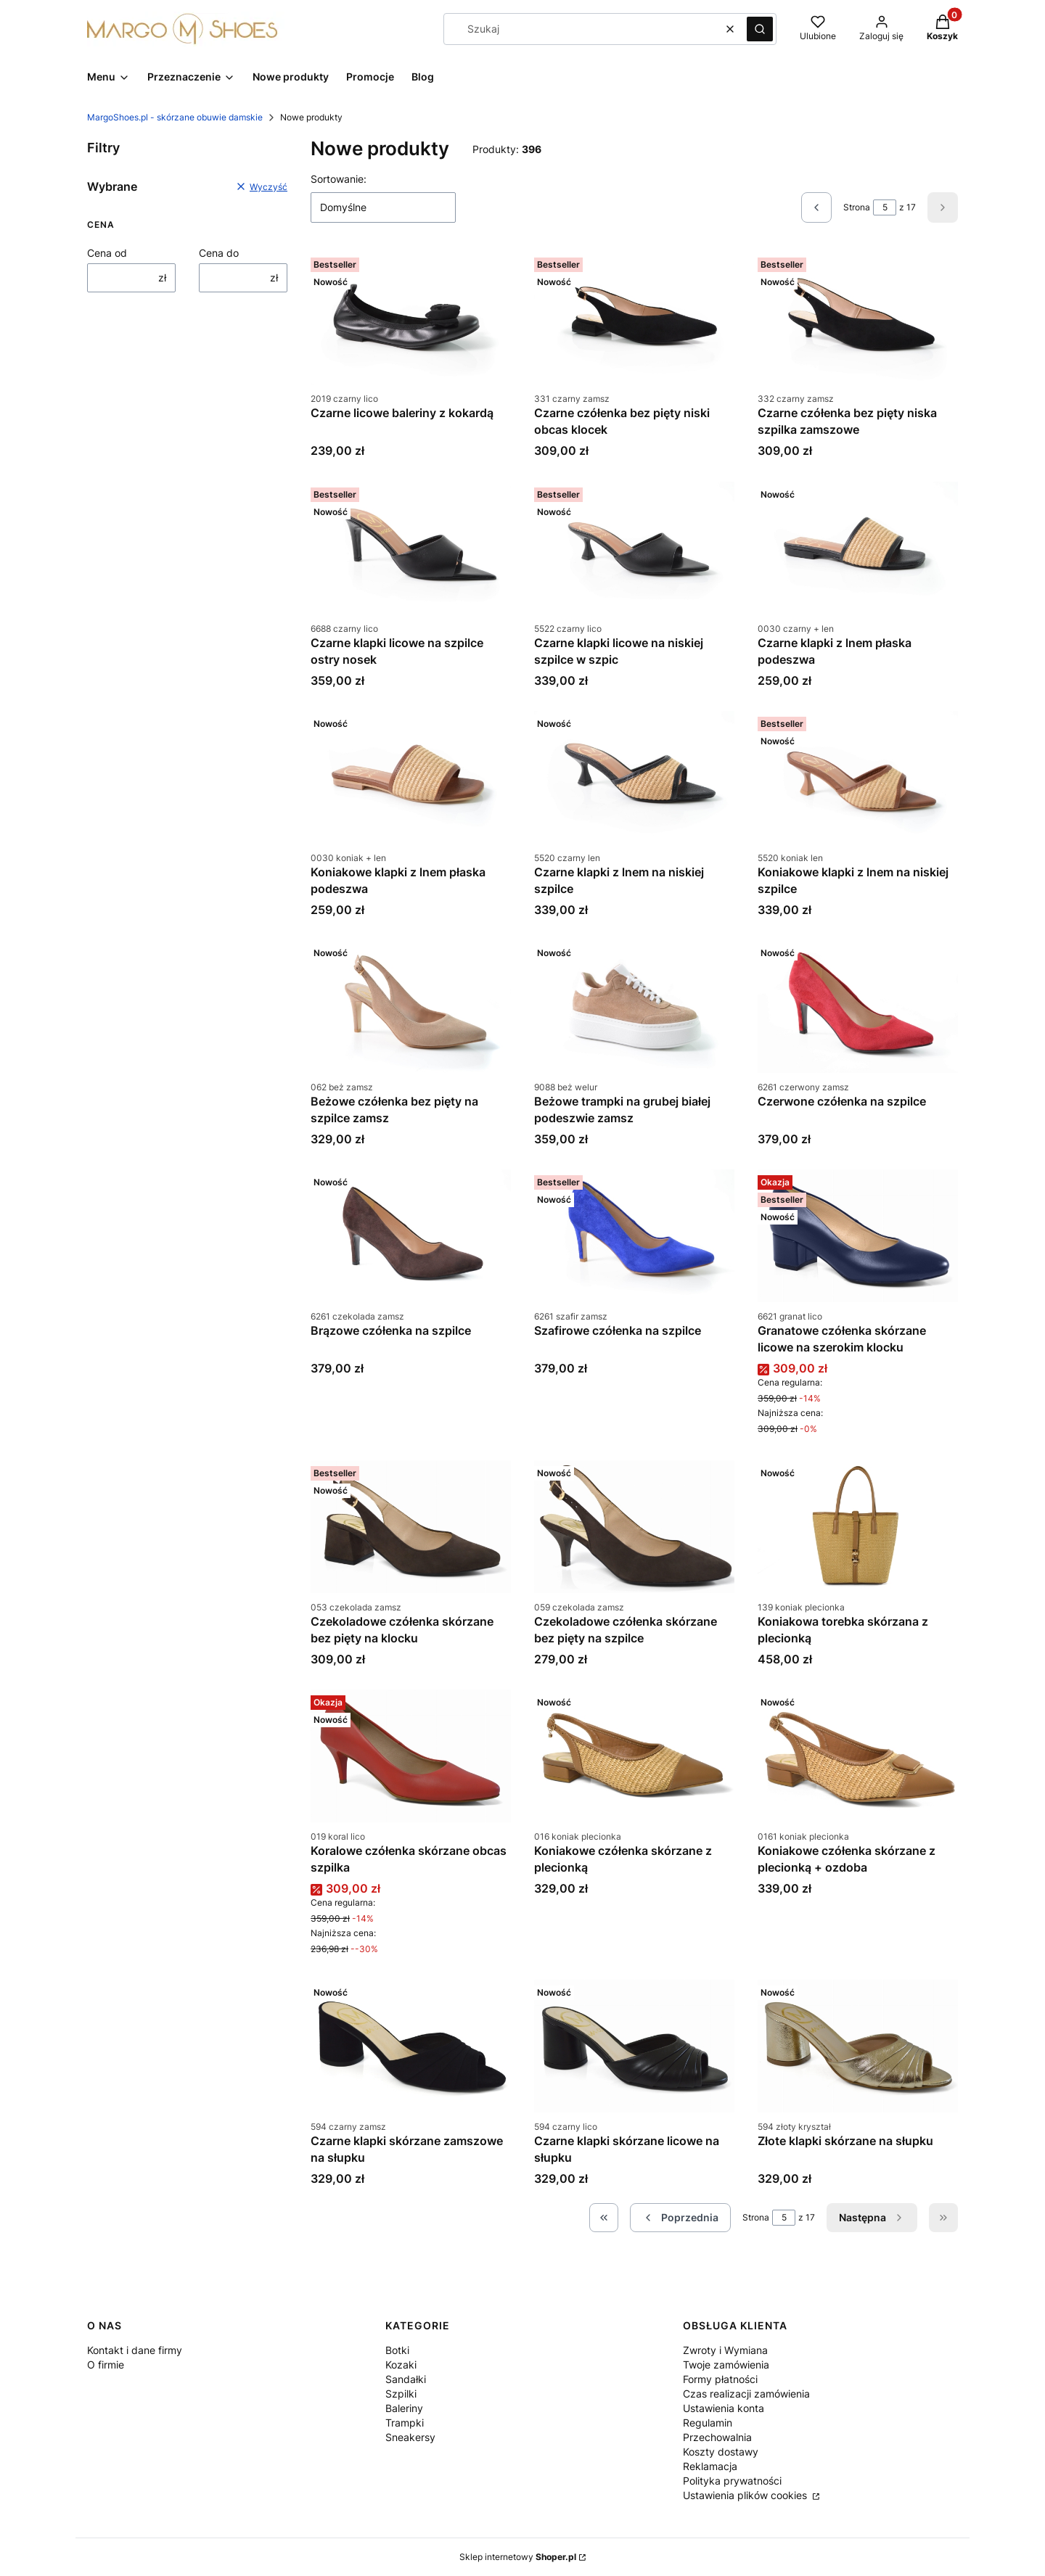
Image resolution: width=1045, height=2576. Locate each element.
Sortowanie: (338, 179)
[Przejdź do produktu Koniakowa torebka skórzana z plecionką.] (858, 1526)
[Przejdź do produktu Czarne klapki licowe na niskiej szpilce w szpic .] (634, 548)
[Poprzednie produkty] (680, 2217)
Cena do (219, 253)
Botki (397, 2350)
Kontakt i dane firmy (134, 2350)
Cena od (107, 253)
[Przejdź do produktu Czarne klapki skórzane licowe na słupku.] (634, 2046)
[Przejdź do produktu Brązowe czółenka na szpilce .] (411, 1235)
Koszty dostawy (720, 2451)
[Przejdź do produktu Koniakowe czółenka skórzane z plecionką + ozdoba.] (858, 1756)
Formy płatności (720, 2379)
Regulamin (707, 2422)
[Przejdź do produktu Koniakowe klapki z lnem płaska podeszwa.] (411, 777)
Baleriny (404, 2408)
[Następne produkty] (872, 2217)
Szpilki (401, 2393)
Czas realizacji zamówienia (746, 2393)
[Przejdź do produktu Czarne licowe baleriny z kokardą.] (411, 318)
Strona (856, 207)
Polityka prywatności (732, 2480)
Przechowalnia (717, 2437)
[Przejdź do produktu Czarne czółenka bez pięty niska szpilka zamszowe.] (858, 318)
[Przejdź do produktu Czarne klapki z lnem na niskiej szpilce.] (634, 777)
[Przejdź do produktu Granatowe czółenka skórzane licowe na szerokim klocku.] (858, 1235)
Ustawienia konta (723, 2408)
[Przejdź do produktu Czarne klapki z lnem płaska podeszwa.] (858, 548)
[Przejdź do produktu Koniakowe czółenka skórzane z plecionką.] (634, 1756)
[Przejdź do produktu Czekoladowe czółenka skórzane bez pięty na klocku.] (411, 1526)
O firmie (105, 2364)
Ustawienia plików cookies (746, 2495)
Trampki (404, 2422)
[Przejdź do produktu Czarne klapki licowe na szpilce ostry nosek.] (411, 548)
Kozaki (401, 2364)
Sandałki (405, 2379)
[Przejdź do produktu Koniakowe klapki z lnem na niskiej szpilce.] (858, 777)
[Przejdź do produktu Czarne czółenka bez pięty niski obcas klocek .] (634, 318)
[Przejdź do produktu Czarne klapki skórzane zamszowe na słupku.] (411, 2046)
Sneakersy (410, 2437)
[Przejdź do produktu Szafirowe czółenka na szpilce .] (634, 1235)
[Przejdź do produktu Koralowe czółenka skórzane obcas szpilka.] (411, 1756)
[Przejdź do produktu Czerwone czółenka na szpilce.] (858, 1006)
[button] (760, 29)
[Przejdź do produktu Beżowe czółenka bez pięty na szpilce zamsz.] (411, 1006)
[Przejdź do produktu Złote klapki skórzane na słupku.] (858, 2046)
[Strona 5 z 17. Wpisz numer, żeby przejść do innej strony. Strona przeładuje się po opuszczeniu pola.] (884, 207)
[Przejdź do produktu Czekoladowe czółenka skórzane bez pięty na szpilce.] (634, 1526)
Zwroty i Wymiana (725, 2350)
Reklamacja (710, 2466)
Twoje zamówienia (726, 2364)
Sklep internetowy (517, 2556)
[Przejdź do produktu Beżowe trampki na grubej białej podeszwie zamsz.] (634, 1006)
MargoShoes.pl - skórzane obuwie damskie (175, 117)
